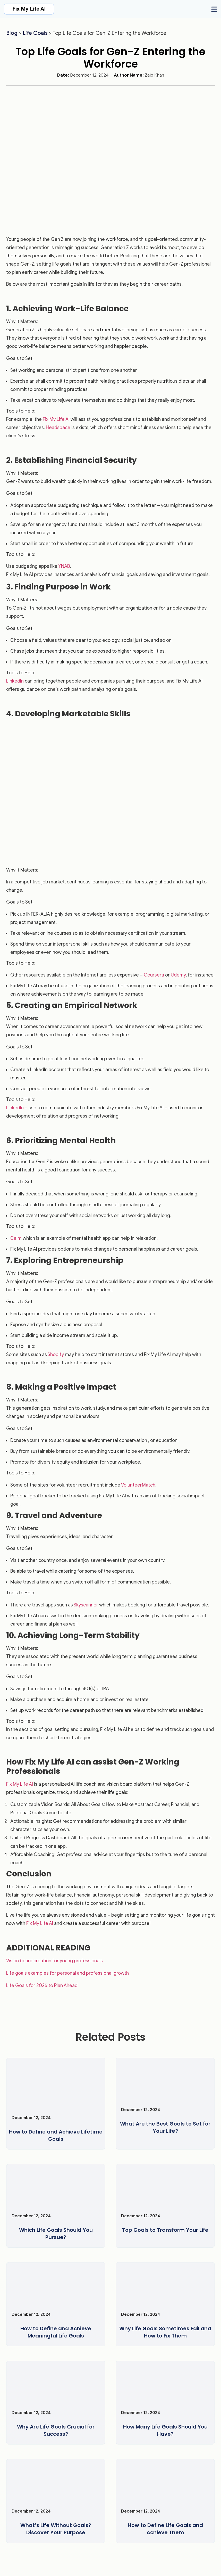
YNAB (64, 566)
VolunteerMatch (138, 1485)
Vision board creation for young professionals (54, 1961)
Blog (12, 33)
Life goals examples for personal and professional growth (67, 1973)
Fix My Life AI (29, 9)
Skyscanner (86, 1605)
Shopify (56, 1354)
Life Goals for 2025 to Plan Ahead (42, 1985)
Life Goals (35, 33)
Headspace (58, 427)
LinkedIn (15, 681)
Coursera (154, 975)
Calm (16, 1238)
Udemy (178, 975)
